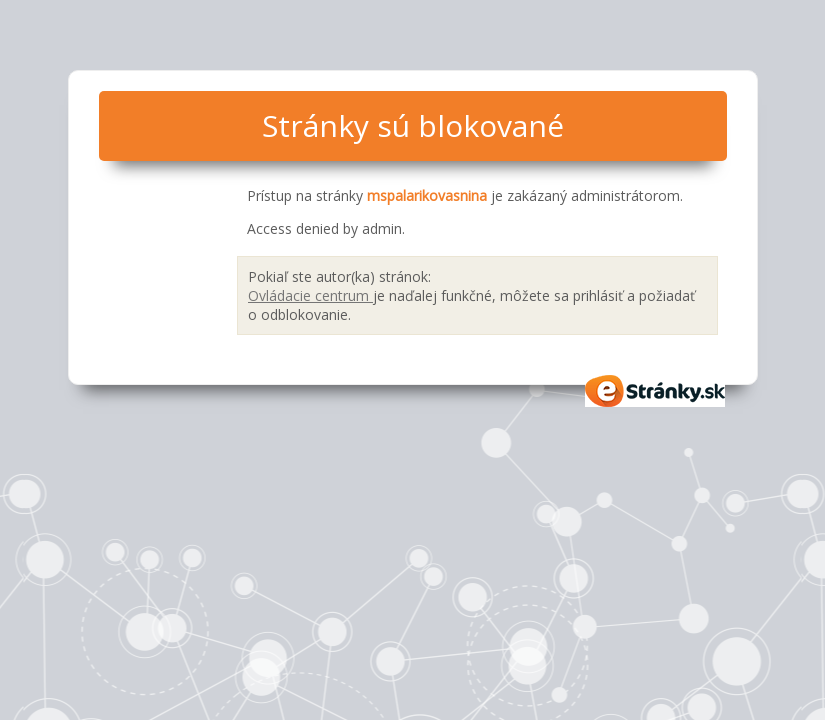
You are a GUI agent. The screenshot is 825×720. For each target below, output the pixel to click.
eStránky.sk (656, 391)
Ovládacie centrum (310, 295)
